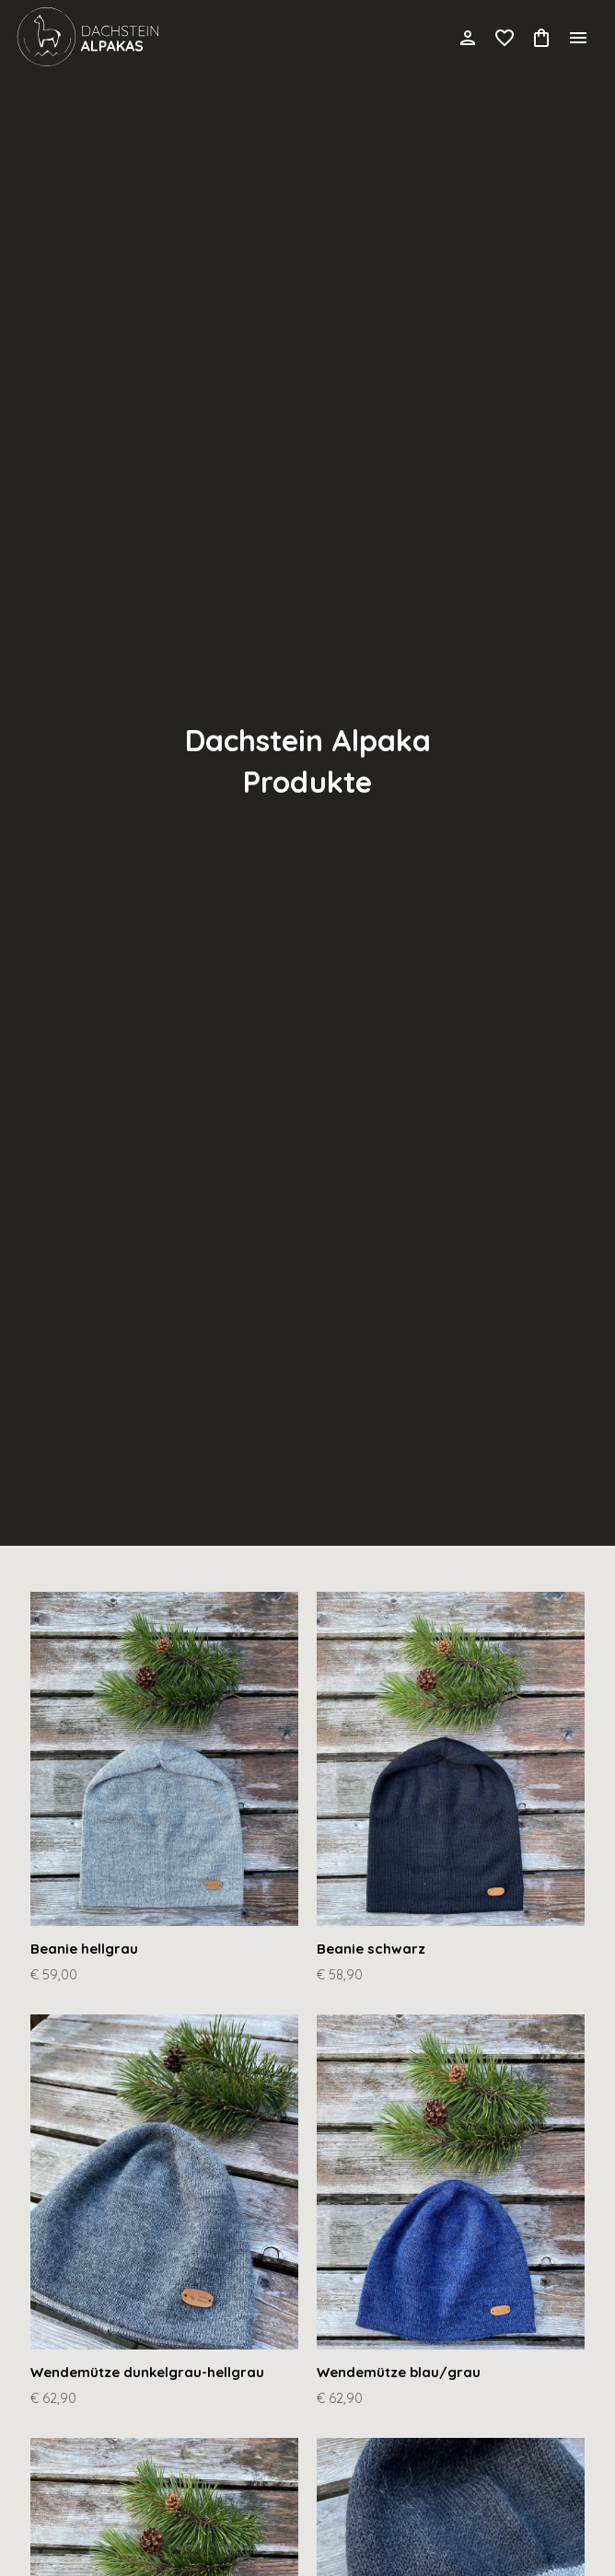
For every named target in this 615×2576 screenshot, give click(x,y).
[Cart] (541, 36)
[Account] (467, 36)
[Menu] (578, 36)
